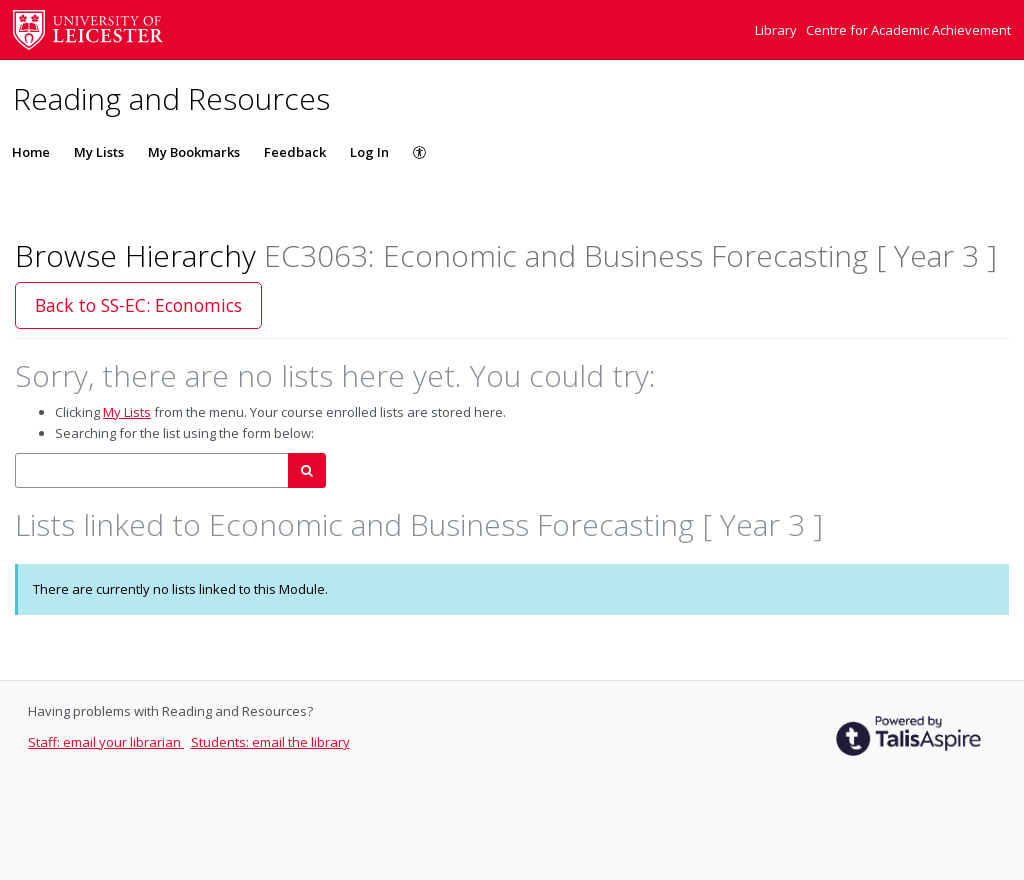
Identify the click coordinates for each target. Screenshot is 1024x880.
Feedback (295, 152)
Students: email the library (270, 742)
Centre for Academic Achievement (908, 30)
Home (31, 152)
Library (777, 30)
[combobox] (152, 470)
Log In (369, 152)
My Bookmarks (194, 152)
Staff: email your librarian (106, 742)
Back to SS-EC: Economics (138, 305)
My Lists (99, 152)
